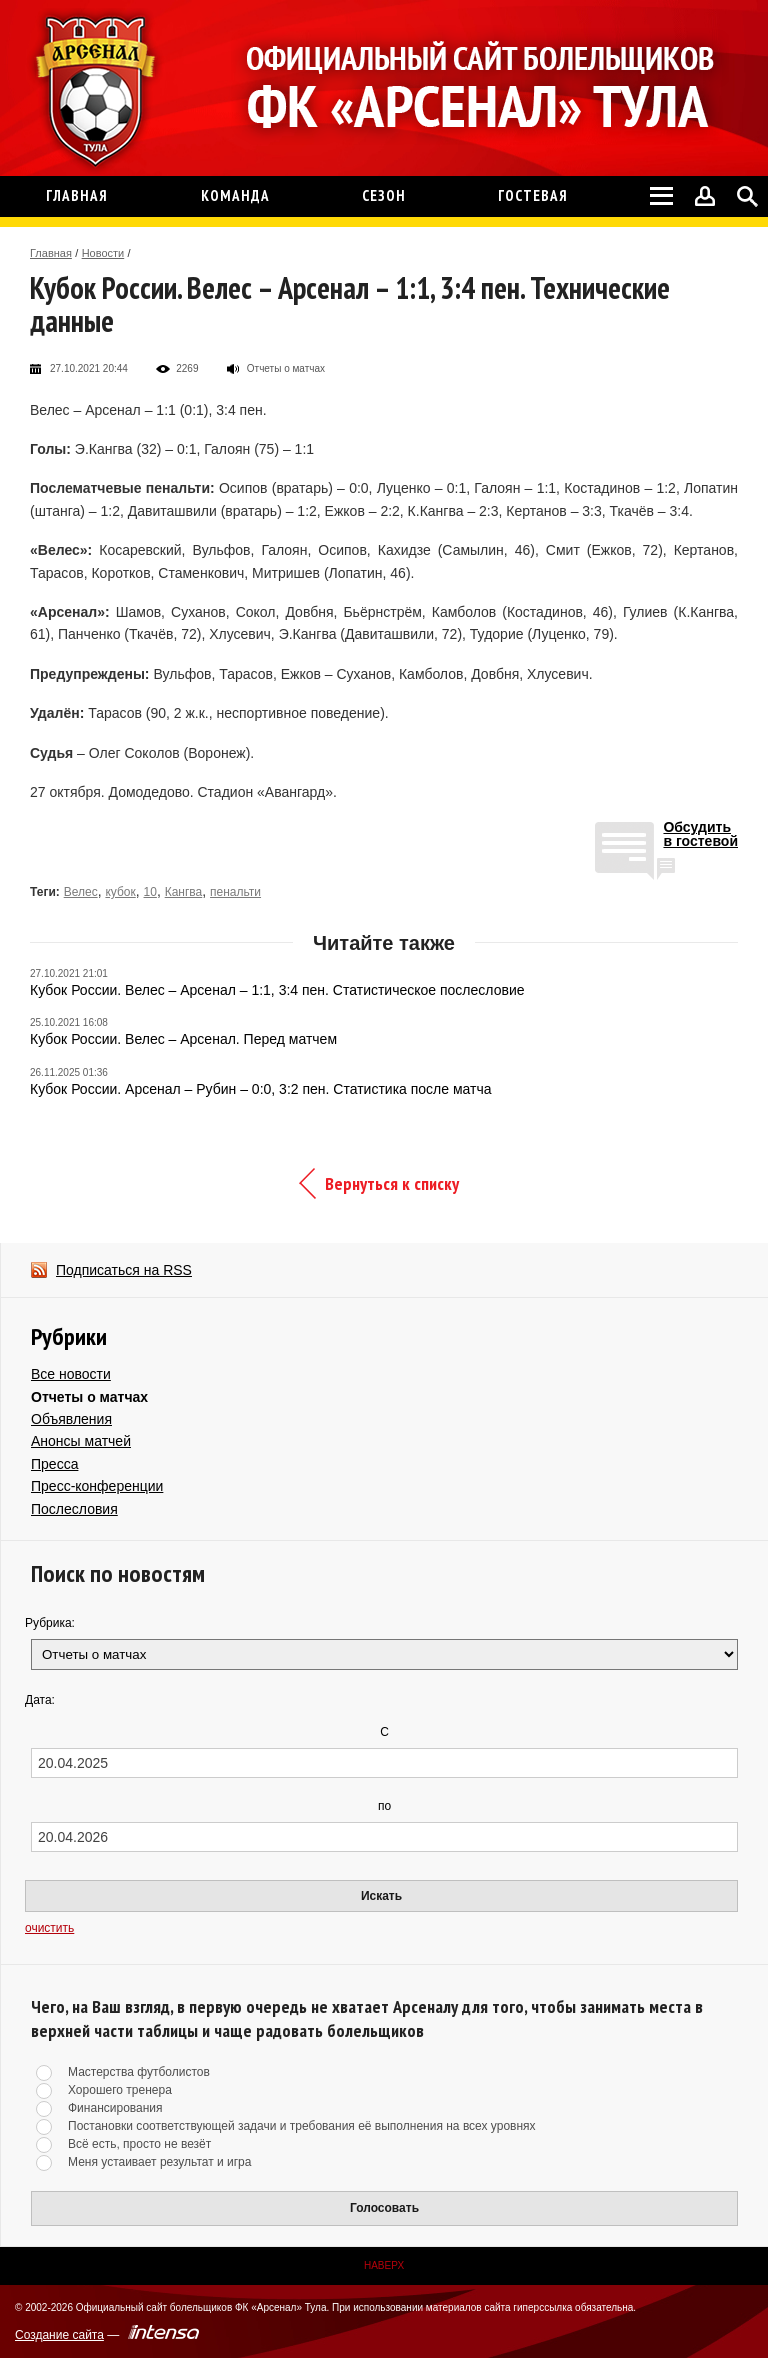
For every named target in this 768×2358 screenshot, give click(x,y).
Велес (81, 892)
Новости (103, 253)
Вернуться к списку (392, 1183)
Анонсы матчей (81, 1441)
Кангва (184, 892)
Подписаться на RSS (124, 1270)
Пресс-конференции (97, 1486)
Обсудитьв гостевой (700, 834)
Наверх (384, 2265)
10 (150, 892)
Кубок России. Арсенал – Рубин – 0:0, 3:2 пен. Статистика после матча (261, 1089)
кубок (120, 892)
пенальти (235, 892)
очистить (49, 1928)
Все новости (71, 1374)
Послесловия (74, 1509)
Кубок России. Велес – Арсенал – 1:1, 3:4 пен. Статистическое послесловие (277, 990)
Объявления (71, 1419)
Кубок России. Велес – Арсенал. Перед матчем (183, 1039)
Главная (51, 253)
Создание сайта (59, 2335)
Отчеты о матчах (89, 1397)
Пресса (54, 1464)
